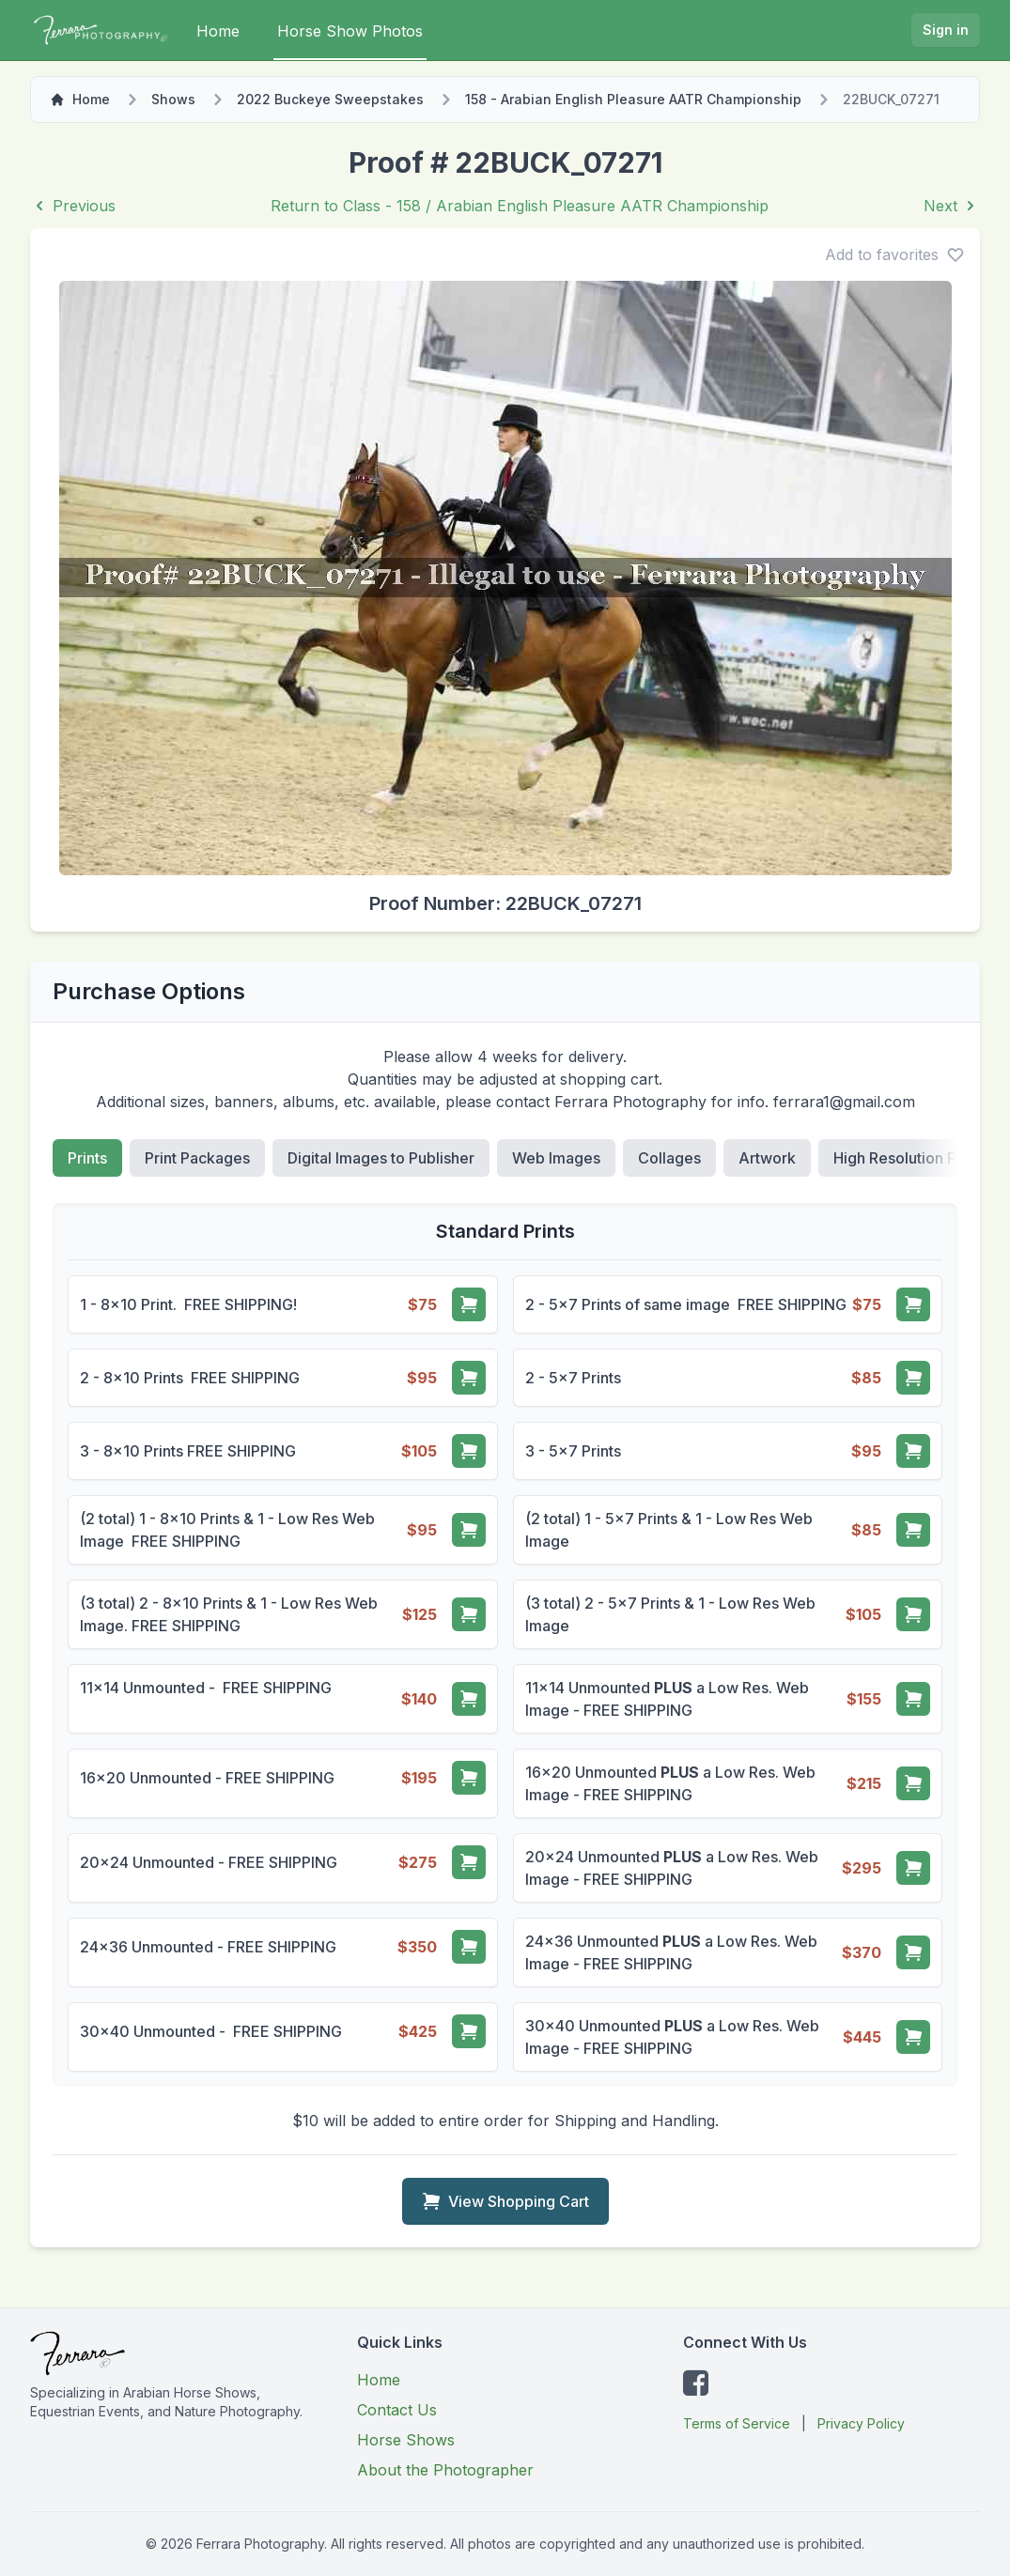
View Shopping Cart (505, 2201)
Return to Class (520, 205)
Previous (73, 205)
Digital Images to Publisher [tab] (380, 1158)
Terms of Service (736, 2423)
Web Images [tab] (556, 1158)
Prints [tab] (87, 1158)
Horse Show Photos (350, 31)
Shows (173, 99)
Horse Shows (406, 2439)
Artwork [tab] (767, 1158)
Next (952, 205)
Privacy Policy (861, 2423)
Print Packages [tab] (197, 1158)
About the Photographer (445, 2469)
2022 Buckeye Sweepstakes (330, 99)
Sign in (946, 30)
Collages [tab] (669, 1158)
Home (218, 31)
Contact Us (397, 2409)
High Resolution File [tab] (902, 1158)
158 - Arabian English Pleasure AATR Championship (633, 99)
